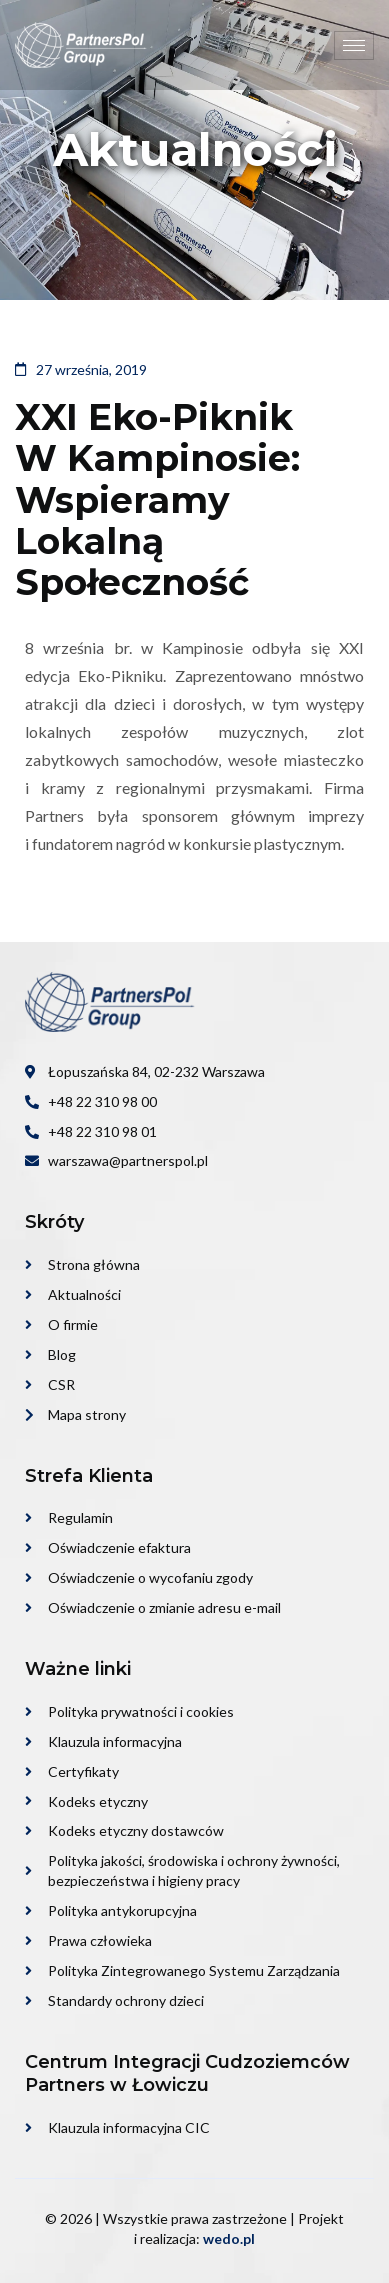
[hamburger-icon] (354, 45)
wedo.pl (229, 2238)
